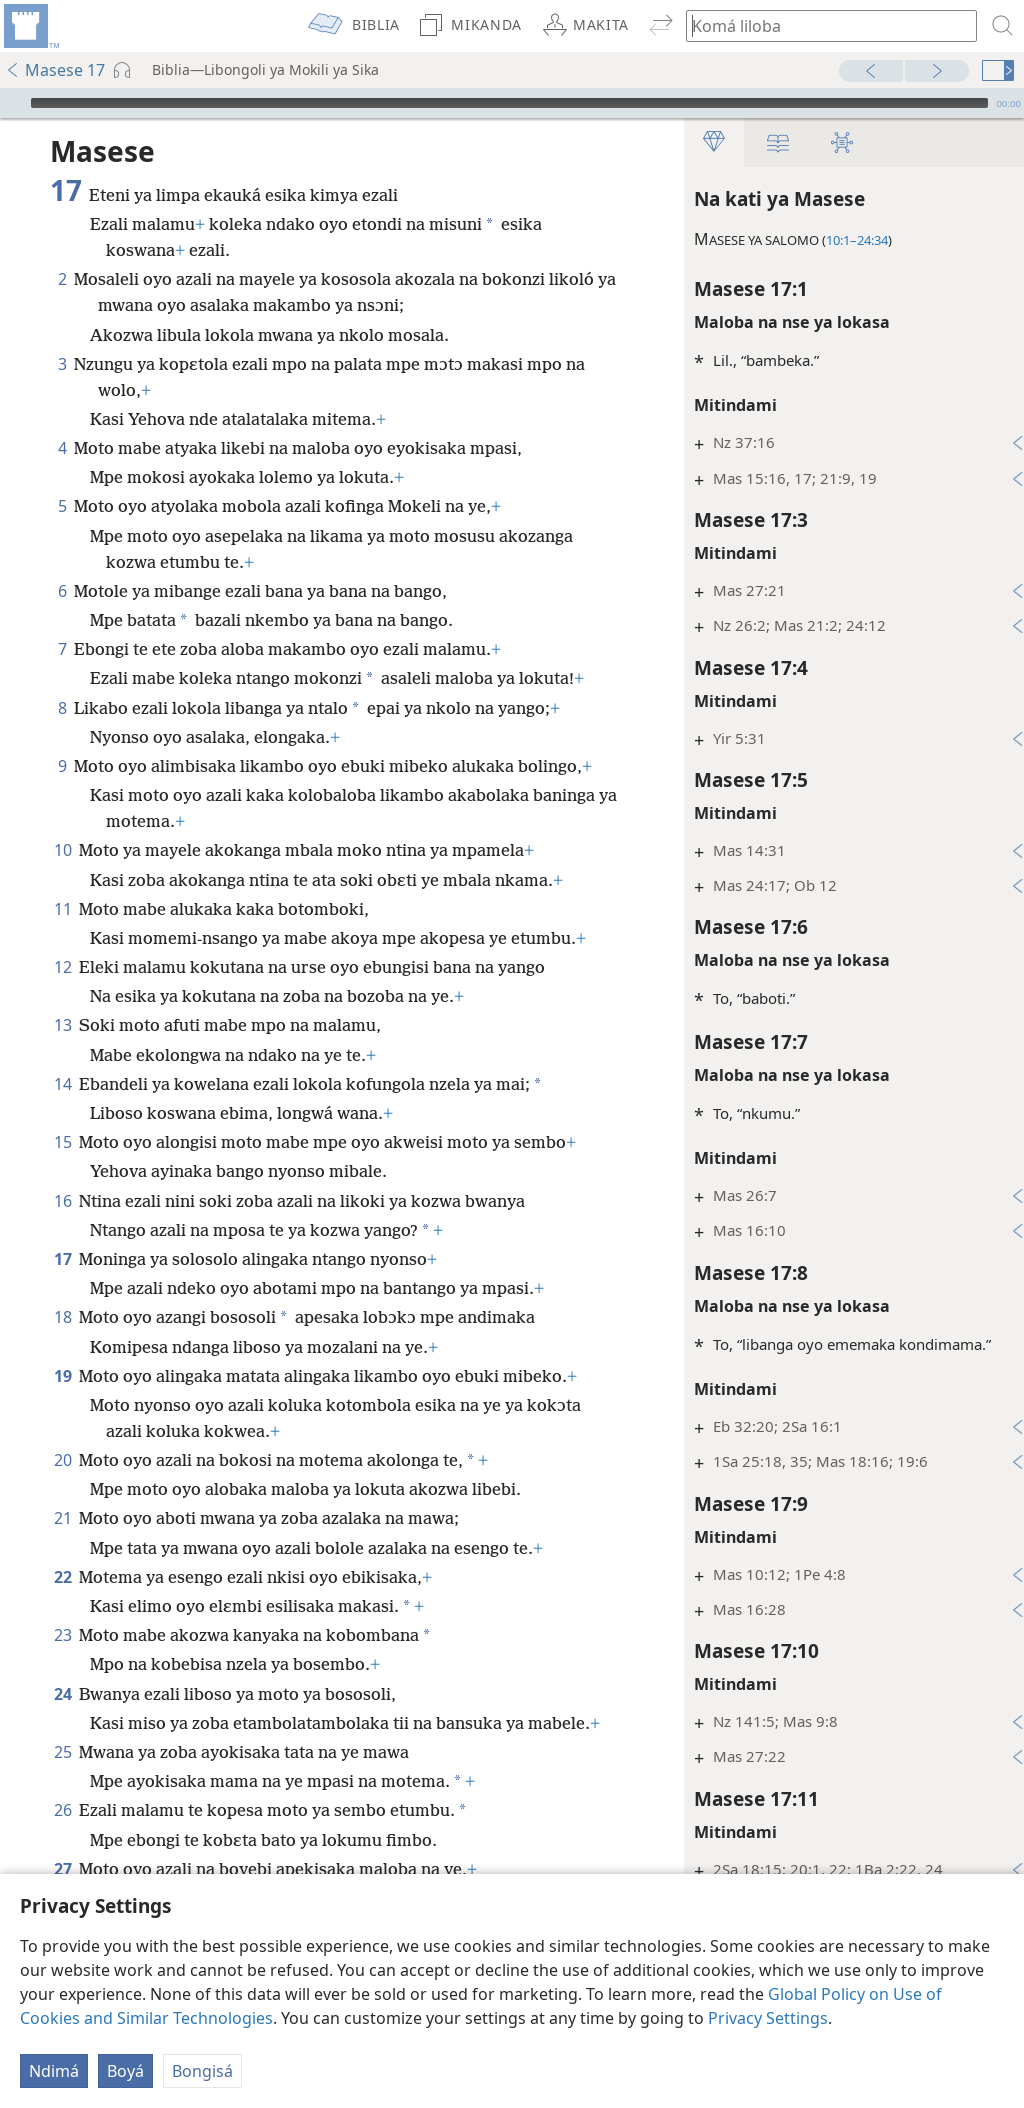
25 (62, 1752)
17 (62, 1259)
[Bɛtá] (13, 103)
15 (62, 1142)
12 (62, 967)
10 (62, 850)
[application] (512, 103)
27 (62, 1869)
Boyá (125, 2071)
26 (62, 1810)
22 (62, 1577)
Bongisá (202, 2071)
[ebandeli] (30, 26)
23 (62, 1635)
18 (62, 1317)
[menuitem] (30, 26)
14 (62, 1084)
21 (62, 1518)
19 (62, 1376)
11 (62, 909)
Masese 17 (55, 70)
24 (62, 1694)
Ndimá (54, 2071)
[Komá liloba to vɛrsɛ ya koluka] (822, 25)
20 (62, 1460)
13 (62, 1025)
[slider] (509, 103)
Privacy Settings (768, 2018)
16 (62, 1201)
